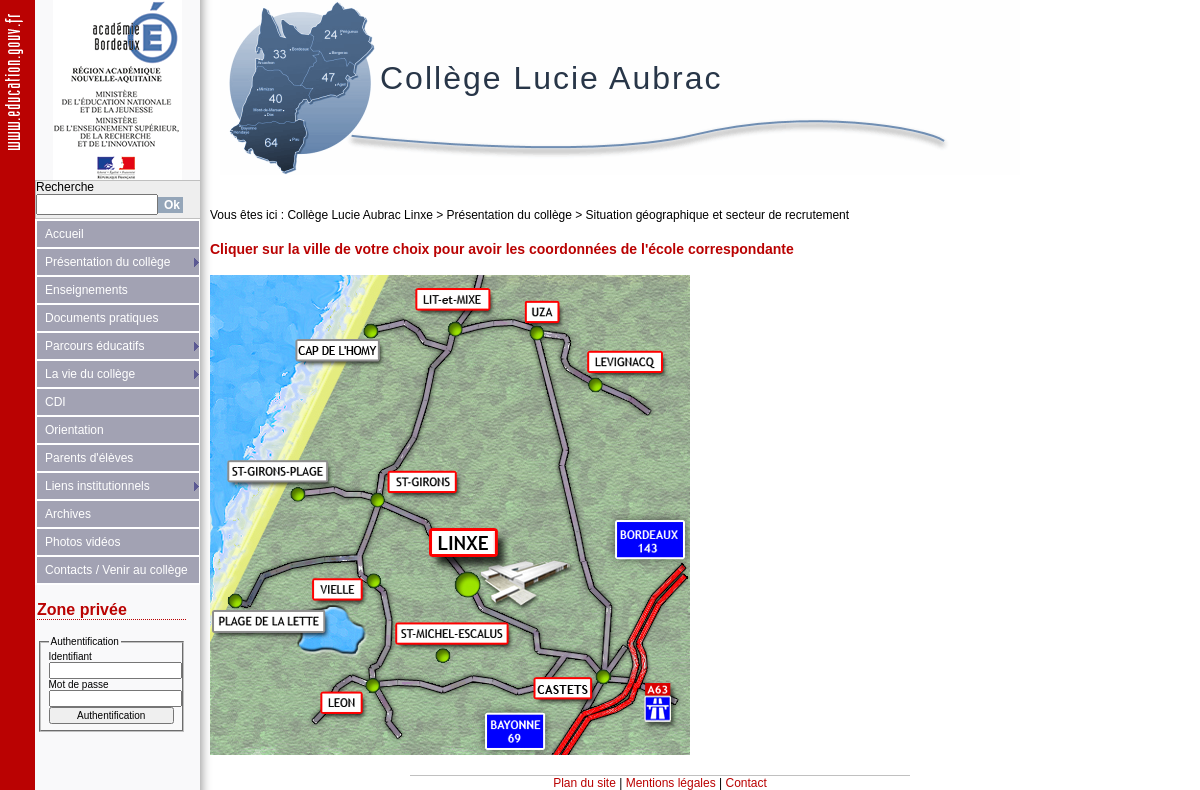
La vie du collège (90, 374)
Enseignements (86, 290)
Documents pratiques (101, 318)
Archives (68, 514)
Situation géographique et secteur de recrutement (718, 215)
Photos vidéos (82, 542)
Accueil (64, 234)
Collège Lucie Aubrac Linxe (359, 215)
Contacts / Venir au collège (116, 570)
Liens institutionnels (97, 486)
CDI (55, 402)
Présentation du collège (107, 262)
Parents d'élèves (89, 458)
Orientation (74, 430)
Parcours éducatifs (94, 346)
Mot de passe (79, 684)
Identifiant (70, 656)
